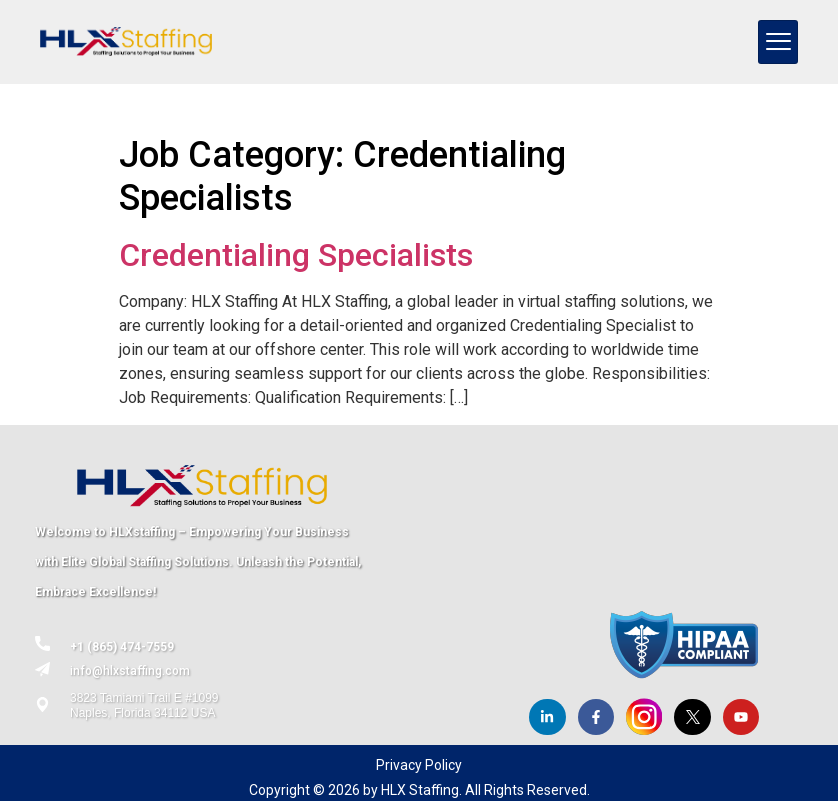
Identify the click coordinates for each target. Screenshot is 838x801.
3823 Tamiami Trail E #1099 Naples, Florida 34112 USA (144, 705)
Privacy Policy (419, 765)
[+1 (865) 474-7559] (42, 643)
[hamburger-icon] (778, 42)
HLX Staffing (420, 790)
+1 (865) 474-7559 (122, 647)
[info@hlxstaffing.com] (42, 669)
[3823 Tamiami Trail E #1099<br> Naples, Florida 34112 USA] (42, 704)
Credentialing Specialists (296, 255)
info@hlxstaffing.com (130, 671)
